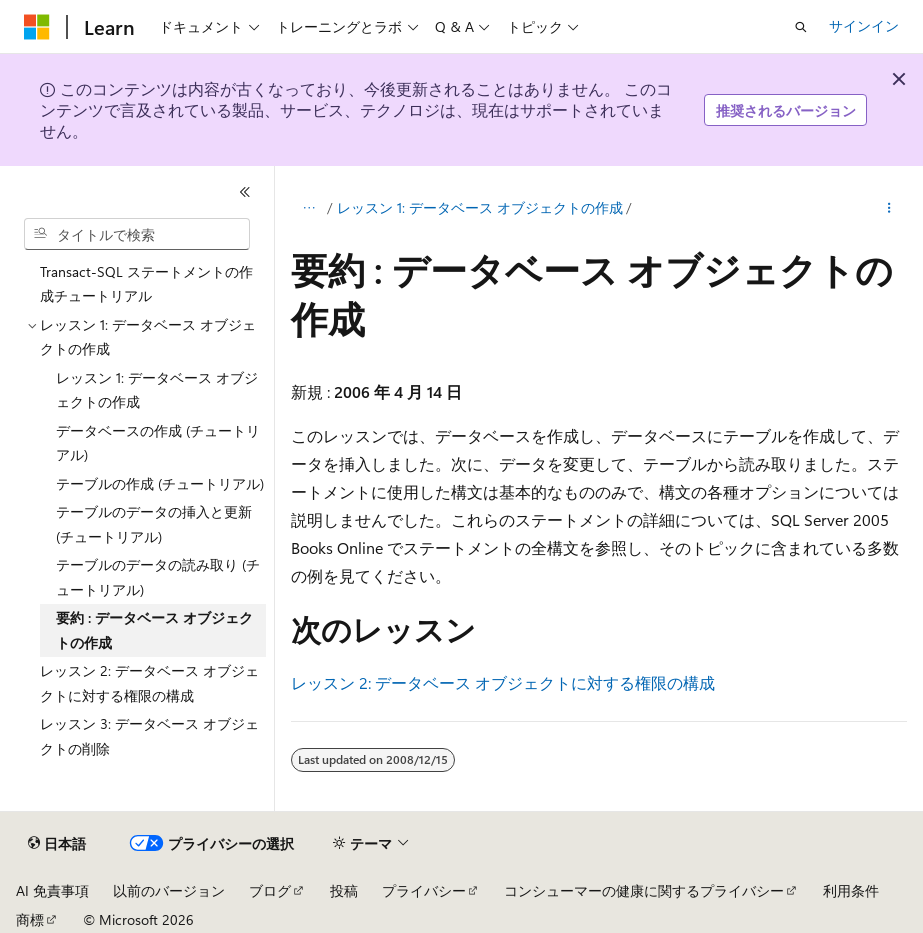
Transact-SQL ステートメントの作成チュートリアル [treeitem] (146, 284)
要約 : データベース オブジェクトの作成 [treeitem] (154, 630)
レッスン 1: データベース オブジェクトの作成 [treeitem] (157, 390)
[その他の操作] (889, 208)
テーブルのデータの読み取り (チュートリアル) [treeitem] (158, 577)
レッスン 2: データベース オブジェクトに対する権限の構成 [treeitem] (149, 683)
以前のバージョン (169, 890)
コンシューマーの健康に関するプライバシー (644, 890)
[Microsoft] (37, 27)
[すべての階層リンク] (308, 208)
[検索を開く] (801, 27)
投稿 (344, 890)
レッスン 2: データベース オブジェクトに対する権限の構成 (503, 682)
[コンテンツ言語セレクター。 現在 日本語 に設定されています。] (57, 844)
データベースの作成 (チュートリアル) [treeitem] (158, 443)
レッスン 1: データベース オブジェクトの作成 (480, 207)
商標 (30, 919)
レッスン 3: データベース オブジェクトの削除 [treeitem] (149, 736)
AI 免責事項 (52, 890)
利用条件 (851, 890)
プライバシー (424, 890)
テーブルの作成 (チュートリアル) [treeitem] (160, 483)
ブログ (270, 890)
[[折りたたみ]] (245, 192)
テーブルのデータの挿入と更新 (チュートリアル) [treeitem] (154, 524)
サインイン (864, 25)
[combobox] (137, 234)
